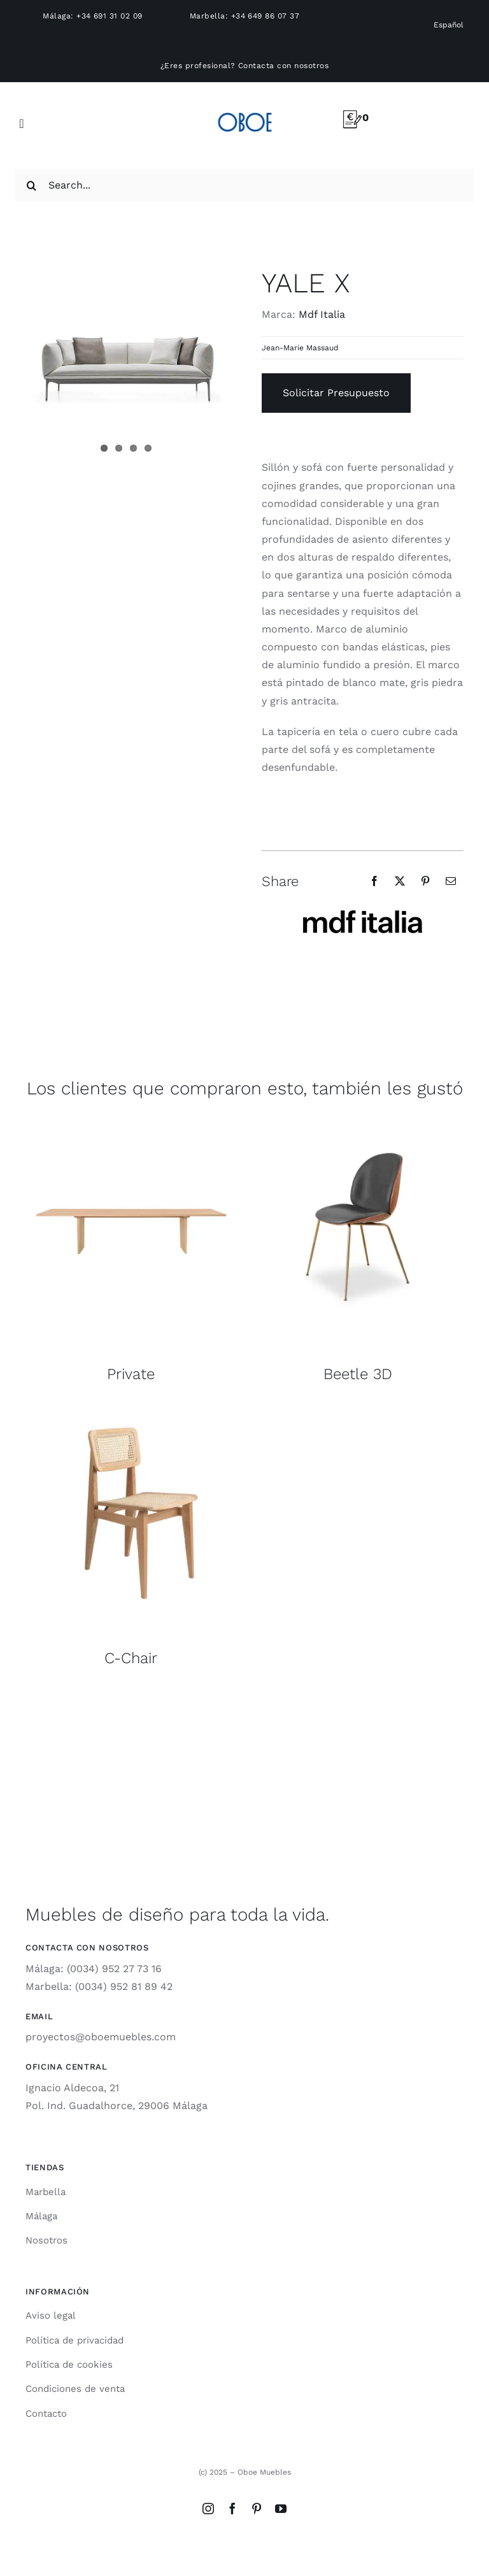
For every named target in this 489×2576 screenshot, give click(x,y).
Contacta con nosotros (283, 65)
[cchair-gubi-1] (131, 1410)
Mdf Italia (322, 314)
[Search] (31, 185)
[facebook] (232, 2508)
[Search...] (244, 185)
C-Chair (130, 1658)
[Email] (451, 881)
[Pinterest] (425, 881)
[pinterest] (256, 2508)
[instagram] (208, 2508)
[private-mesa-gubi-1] (131, 1126)
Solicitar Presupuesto (336, 393)
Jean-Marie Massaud (300, 347)
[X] (400, 881)
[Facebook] (374, 881)
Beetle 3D (357, 1374)
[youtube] (281, 2508)
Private (131, 1374)
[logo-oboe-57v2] (245, 110)
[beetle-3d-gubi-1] (358, 1126)
